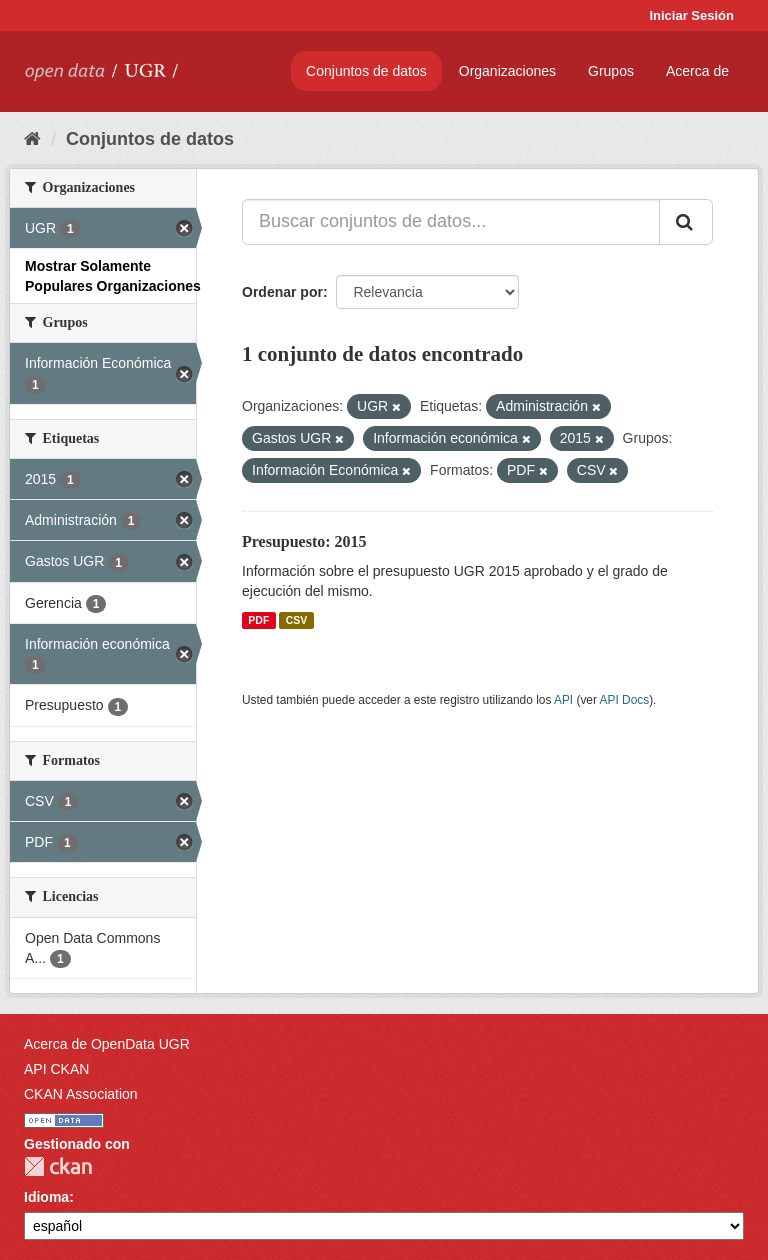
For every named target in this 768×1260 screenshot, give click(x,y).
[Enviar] (686, 222)
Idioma (46, 1197)
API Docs (625, 700)
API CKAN (56, 1069)
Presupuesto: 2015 (304, 541)
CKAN (58, 1166)
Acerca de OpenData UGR (107, 1044)
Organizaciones (507, 71)
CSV (297, 620)
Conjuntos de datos (366, 71)
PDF (258, 620)
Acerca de (697, 71)
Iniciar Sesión (691, 15)
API (563, 700)
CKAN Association (81, 1094)
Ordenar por (282, 292)
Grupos (611, 71)
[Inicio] (32, 139)
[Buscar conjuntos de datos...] (451, 222)
